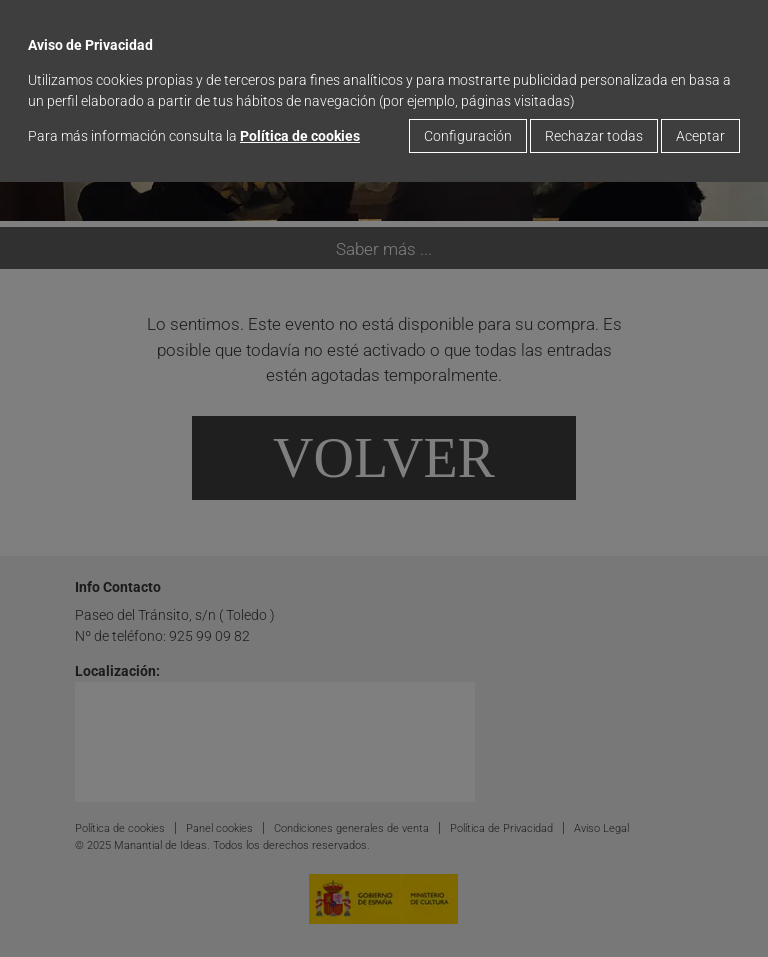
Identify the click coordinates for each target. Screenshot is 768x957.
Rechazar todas (594, 136)
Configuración (468, 136)
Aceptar (700, 136)
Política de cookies (300, 136)
